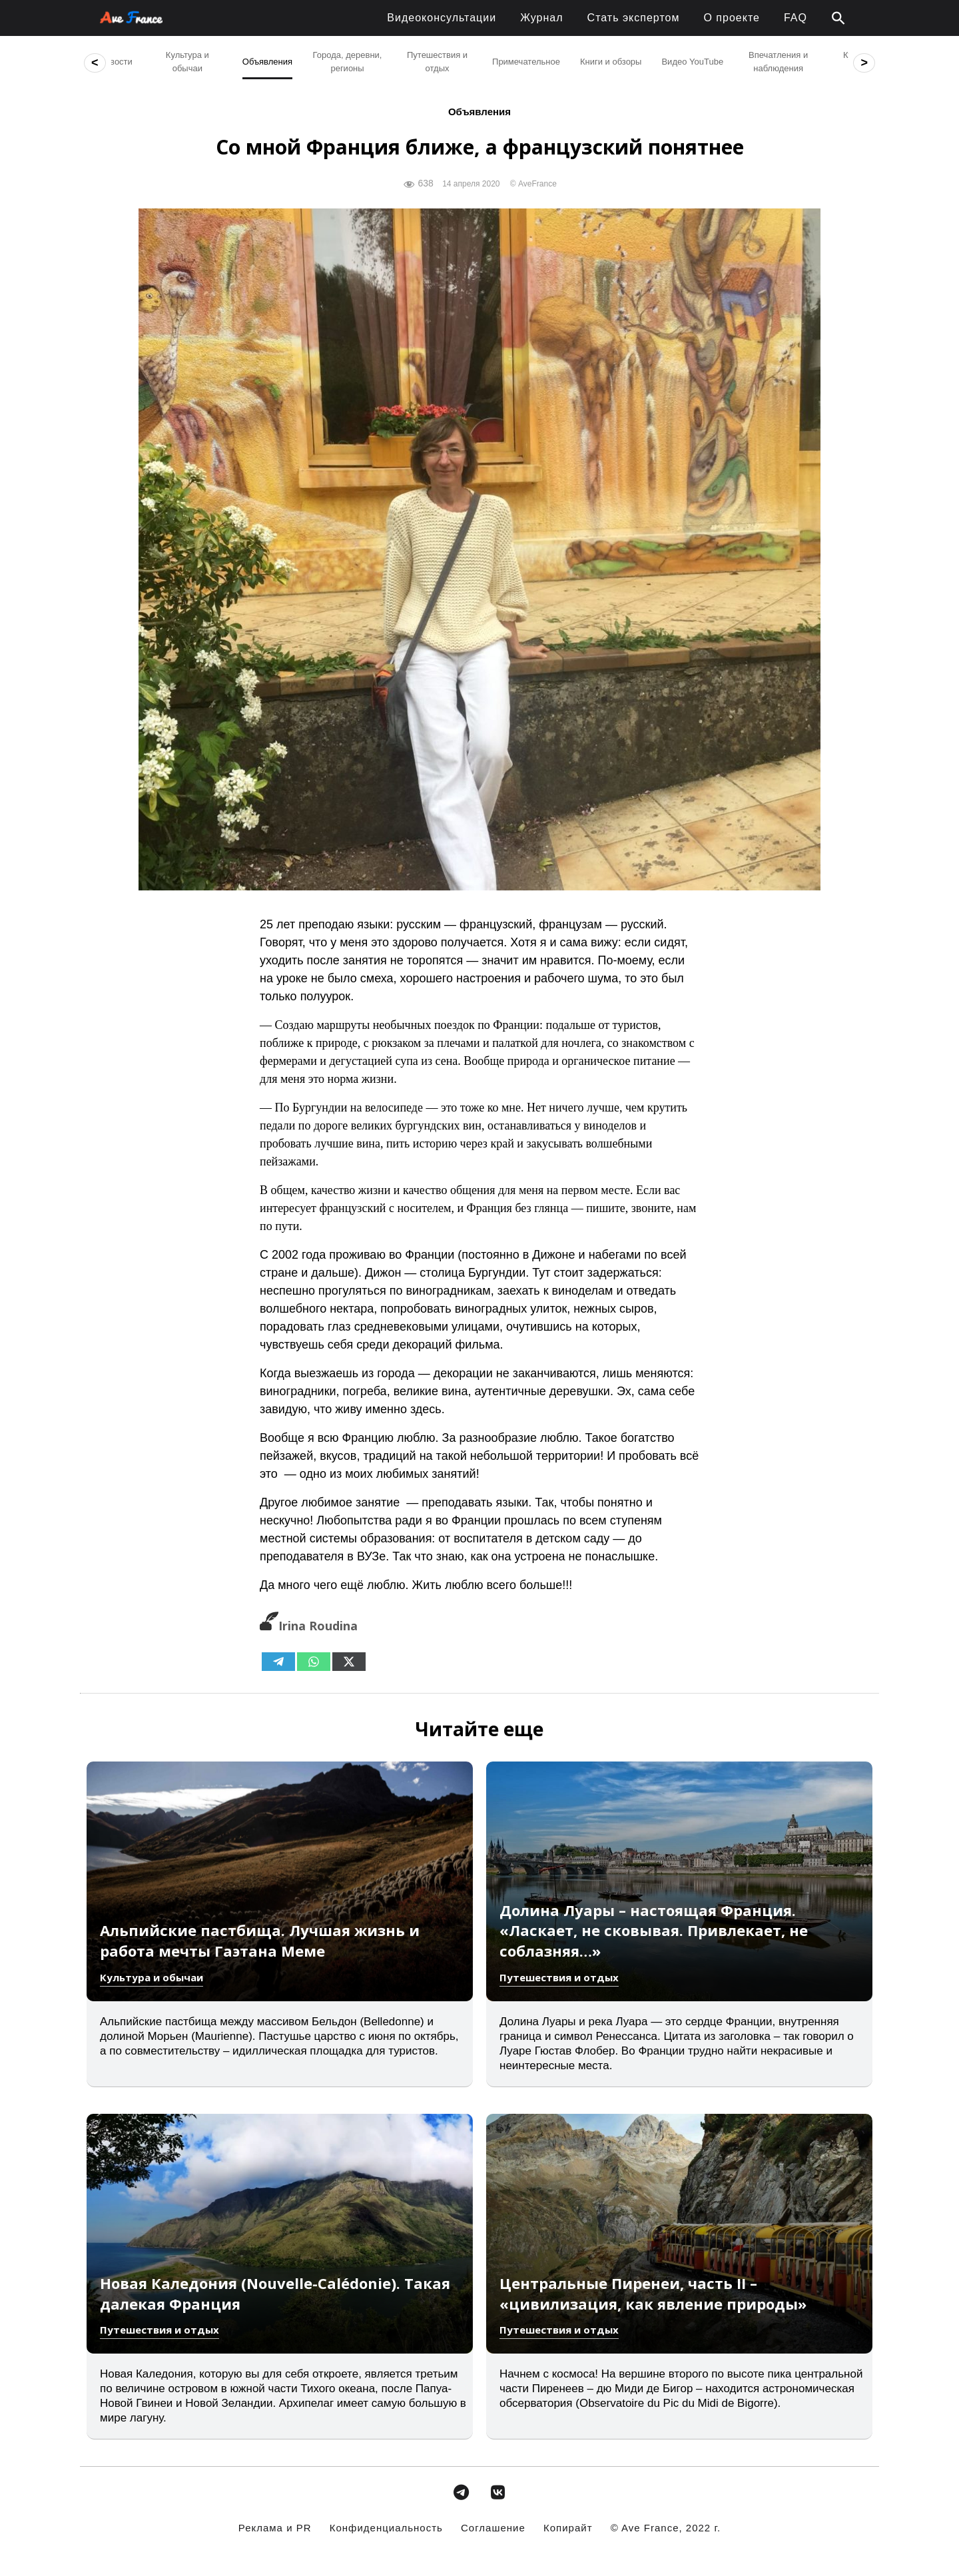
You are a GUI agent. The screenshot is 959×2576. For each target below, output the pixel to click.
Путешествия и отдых (559, 1977)
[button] (838, 18)
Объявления (479, 111)
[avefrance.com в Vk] (498, 2492)
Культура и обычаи (151, 1977)
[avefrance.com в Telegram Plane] (461, 2492)
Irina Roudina (309, 1626)
